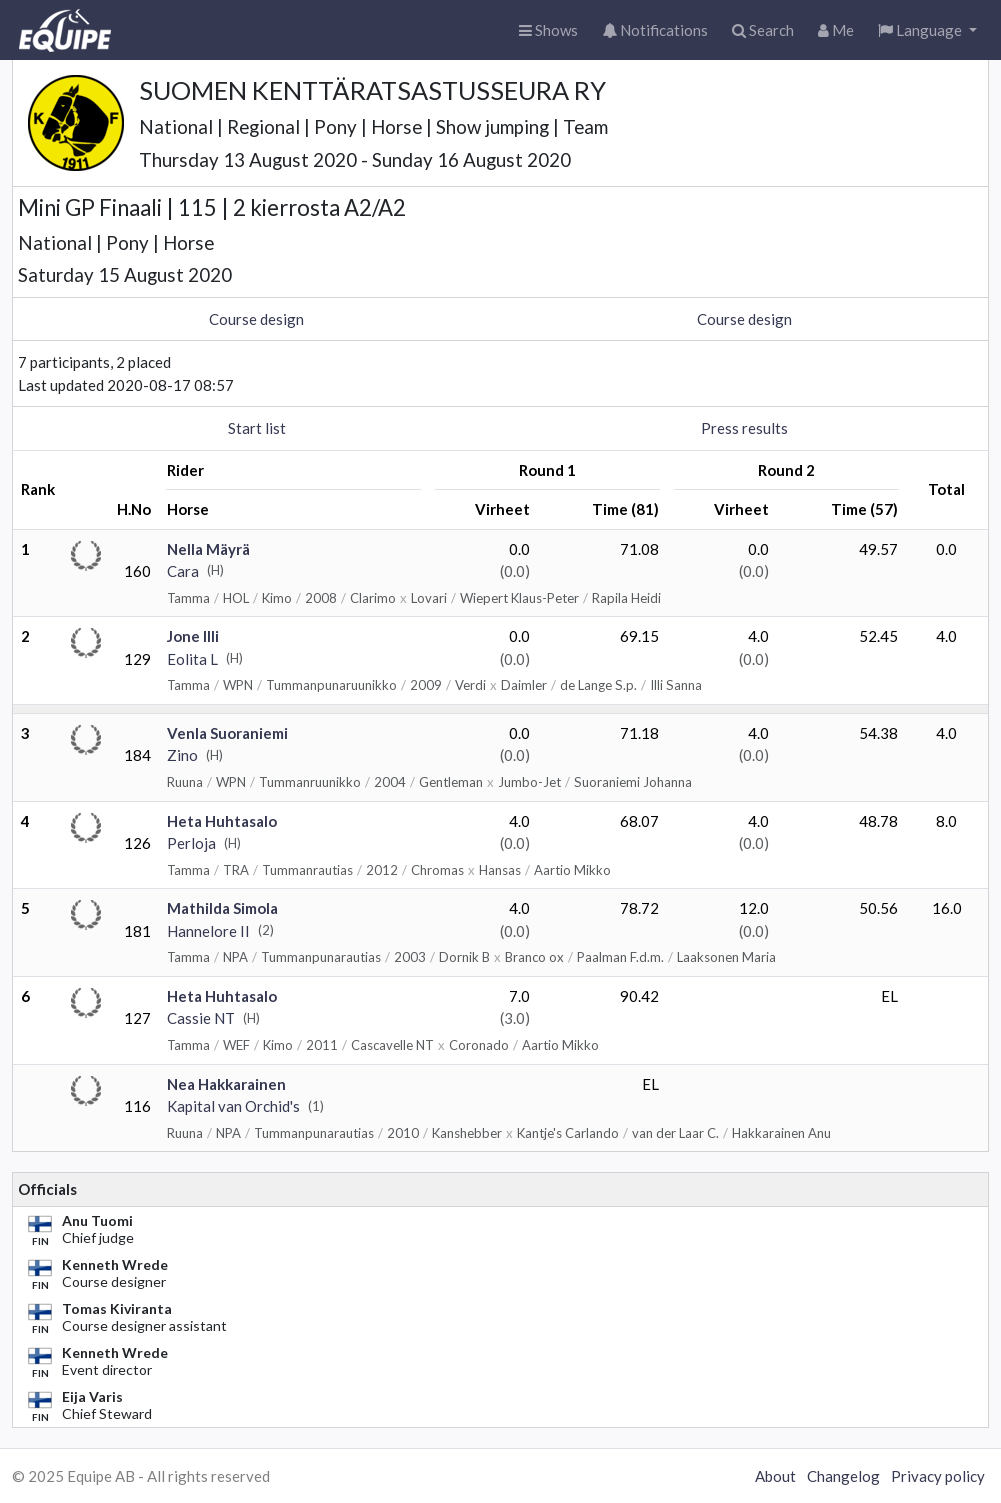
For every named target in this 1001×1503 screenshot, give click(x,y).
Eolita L (192, 659)
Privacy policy (938, 1476)
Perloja (191, 843)
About (775, 1476)
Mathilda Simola (222, 908)
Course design (256, 319)
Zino (182, 755)
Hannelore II (208, 931)
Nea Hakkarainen (226, 1084)
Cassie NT (201, 1018)
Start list (257, 428)
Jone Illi (193, 636)
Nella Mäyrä (208, 549)
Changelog (843, 1476)
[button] (927, 30)
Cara (183, 571)
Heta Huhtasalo (222, 821)
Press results (744, 428)
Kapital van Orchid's (233, 1106)
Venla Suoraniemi (227, 733)
